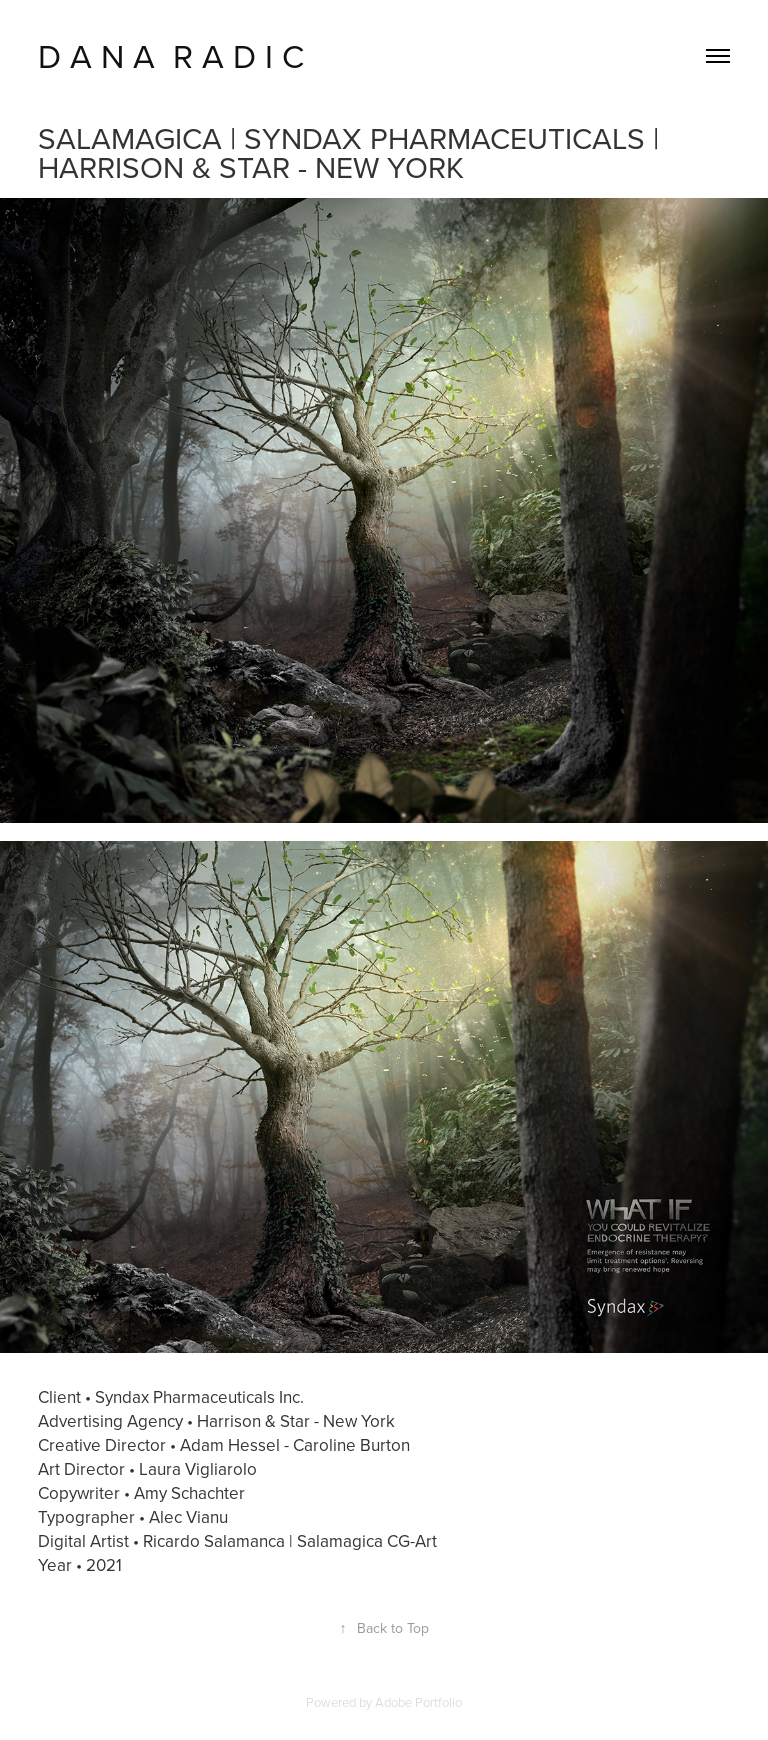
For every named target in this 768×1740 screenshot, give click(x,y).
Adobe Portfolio (418, 1702)
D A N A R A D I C (171, 55)
